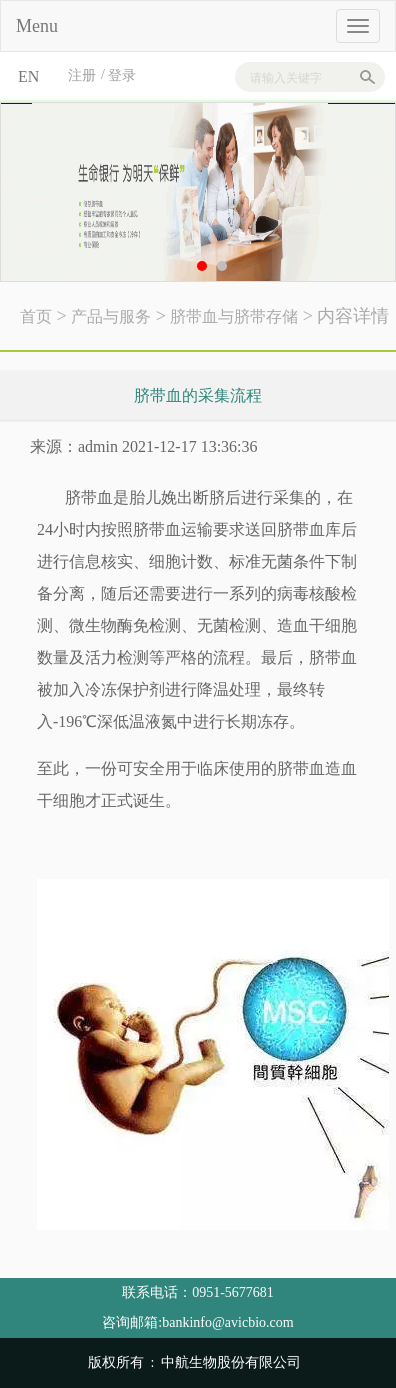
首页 (36, 316)
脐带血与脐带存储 (234, 316)
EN (28, 76)
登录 (122, 75)
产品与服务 (111, 316)
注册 (82, 75)
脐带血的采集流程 (198, 395)
